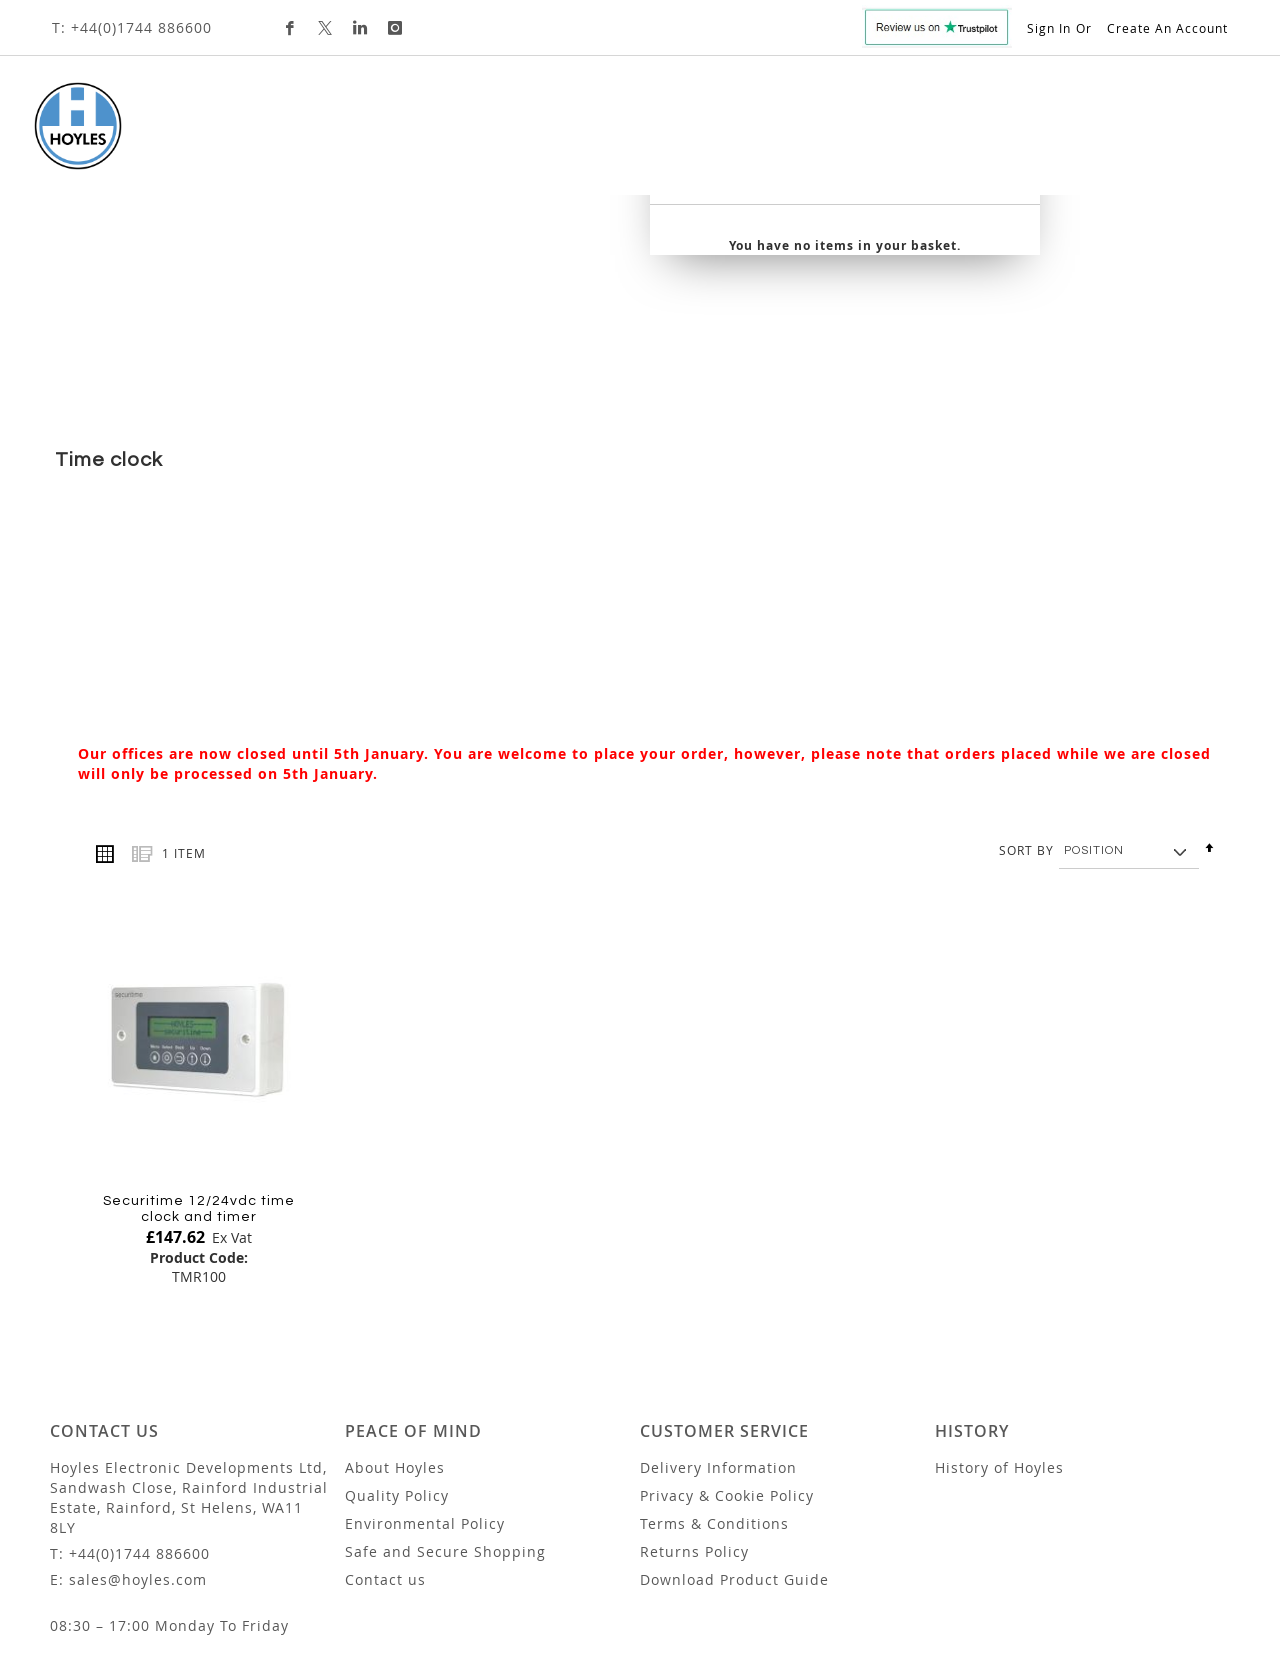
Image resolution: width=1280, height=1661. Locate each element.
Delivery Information (718, 1338)
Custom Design (664, 134)
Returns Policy (694, 1422)
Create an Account (1167, 28)
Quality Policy (397, 1366)
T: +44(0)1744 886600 (132, 27)
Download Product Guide (734, 1450)
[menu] (529, 136)
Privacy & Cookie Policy (727, 1366)
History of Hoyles (999, 1338)
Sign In (1049, 28)
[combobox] (1080, 142)
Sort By (1026, 720)
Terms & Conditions (714, 1394)
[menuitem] (205, 135)
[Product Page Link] (199, 910)
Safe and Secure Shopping (445, 1422)
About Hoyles (395, 1338)
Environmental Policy (425, 1394)
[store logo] (67, 126)
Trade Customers (820, 134)
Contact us (385, 1450)
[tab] (529, 136)
